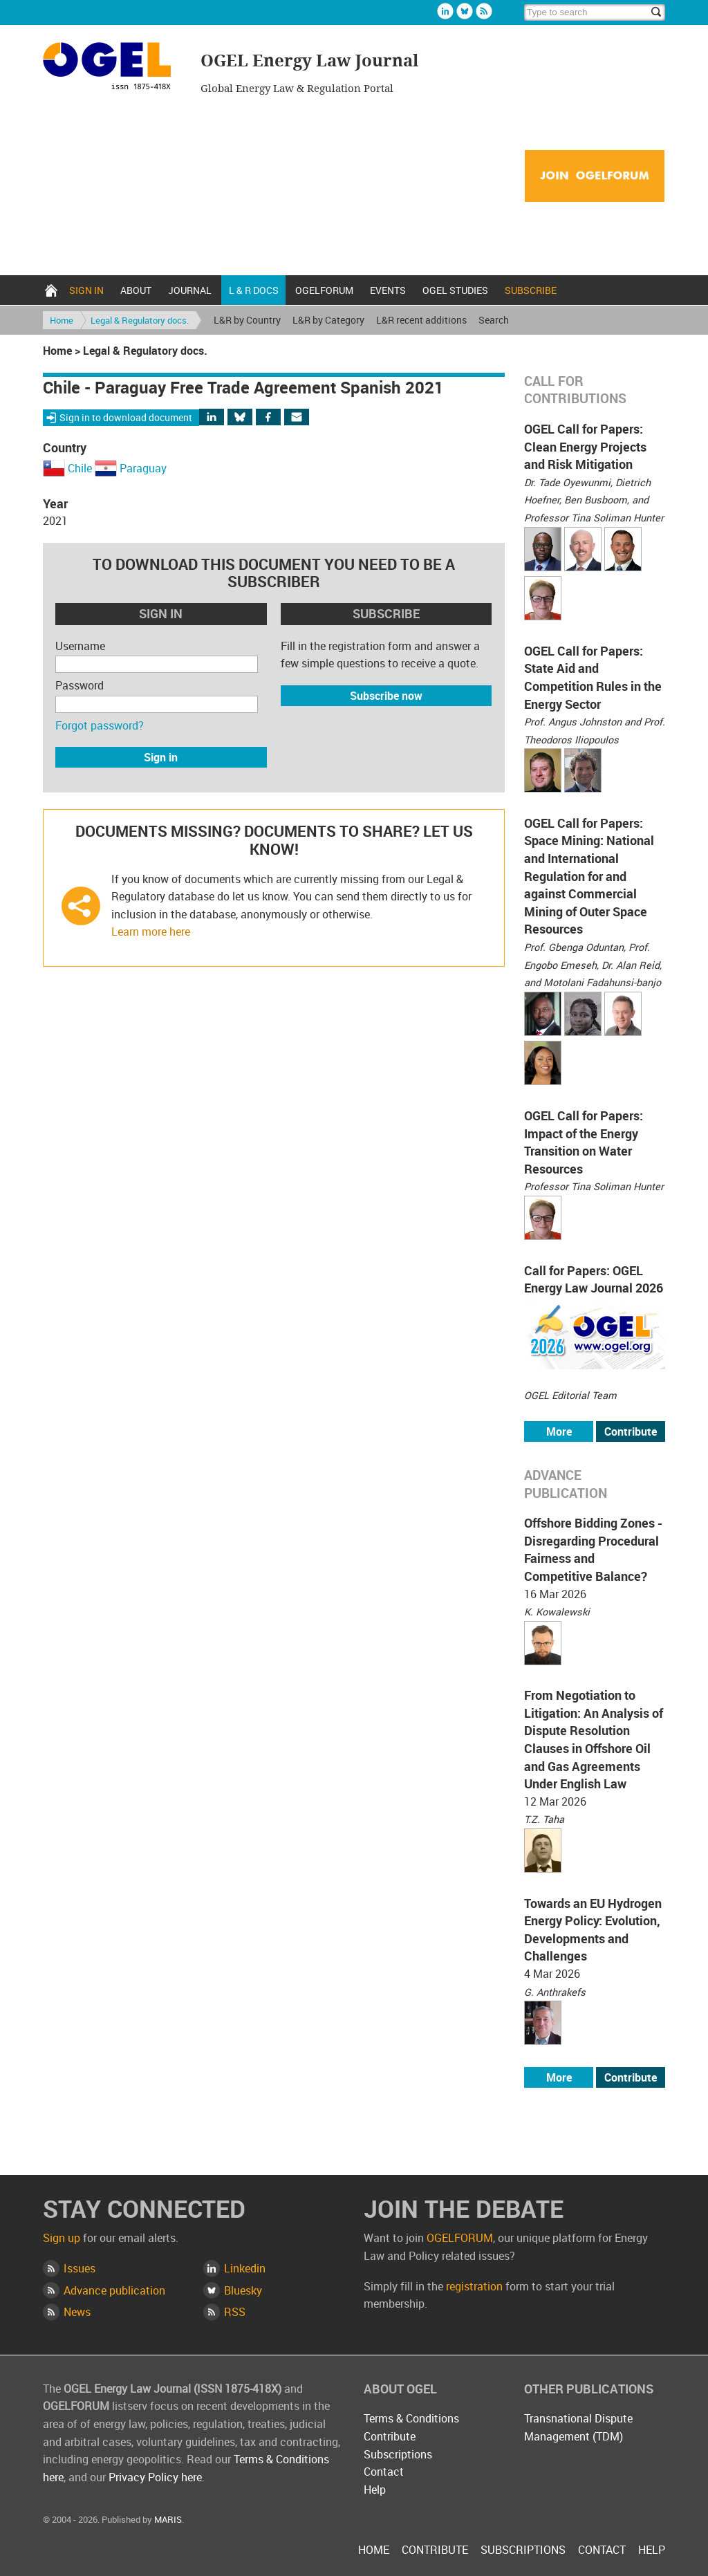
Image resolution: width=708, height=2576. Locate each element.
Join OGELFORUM (594, 176)
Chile (80, 468)
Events (388, 290)
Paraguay (143, 468)
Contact (384, 2471)
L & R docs (254, 290)
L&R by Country (247, 319)
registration (474, 2286)
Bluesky (464, 11)
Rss (484, 11)
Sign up (61, 2237)
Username (80, 646)
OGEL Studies (455, 290)
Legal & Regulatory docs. (140, 320)
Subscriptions (398, 2454)
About (135, 290)
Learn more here (150, 931)
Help (375, 2489)
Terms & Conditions (411, 2418)
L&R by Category (328, 319)
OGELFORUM (324, 290)
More (559, 1431)
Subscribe (531, 290)
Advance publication (114, 2290)
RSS (234, 2311)
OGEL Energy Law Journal (113, 68)
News (77, 2311)
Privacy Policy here (155, 2477)
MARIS (168, 2519)
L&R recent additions (421, 319)
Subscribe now (386, 695)
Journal (190, 290)
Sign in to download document (125, 417)
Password (79, 685)
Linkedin (445, 11)
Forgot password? (99, 725)
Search (493, 319)
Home (51, 290)
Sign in (86, 290)
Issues (79, 2268)
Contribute (630, 1431)
